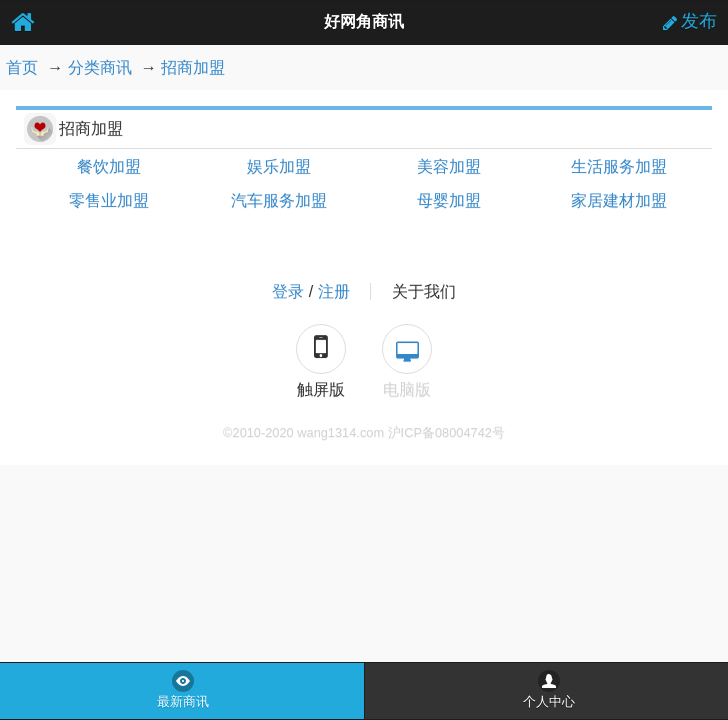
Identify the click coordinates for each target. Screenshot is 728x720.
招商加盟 (193, 67)
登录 (288, 291)
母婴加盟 (449, 200)
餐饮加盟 (109, 166)
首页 (22, 67)
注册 (334, 291)
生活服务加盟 (619, 166)
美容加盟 (449, 166)
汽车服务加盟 (279, 200)
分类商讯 (100, 67)
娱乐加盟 (279, 166)
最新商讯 (183, 702)
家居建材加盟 (619, 200)
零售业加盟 (109, 200)
